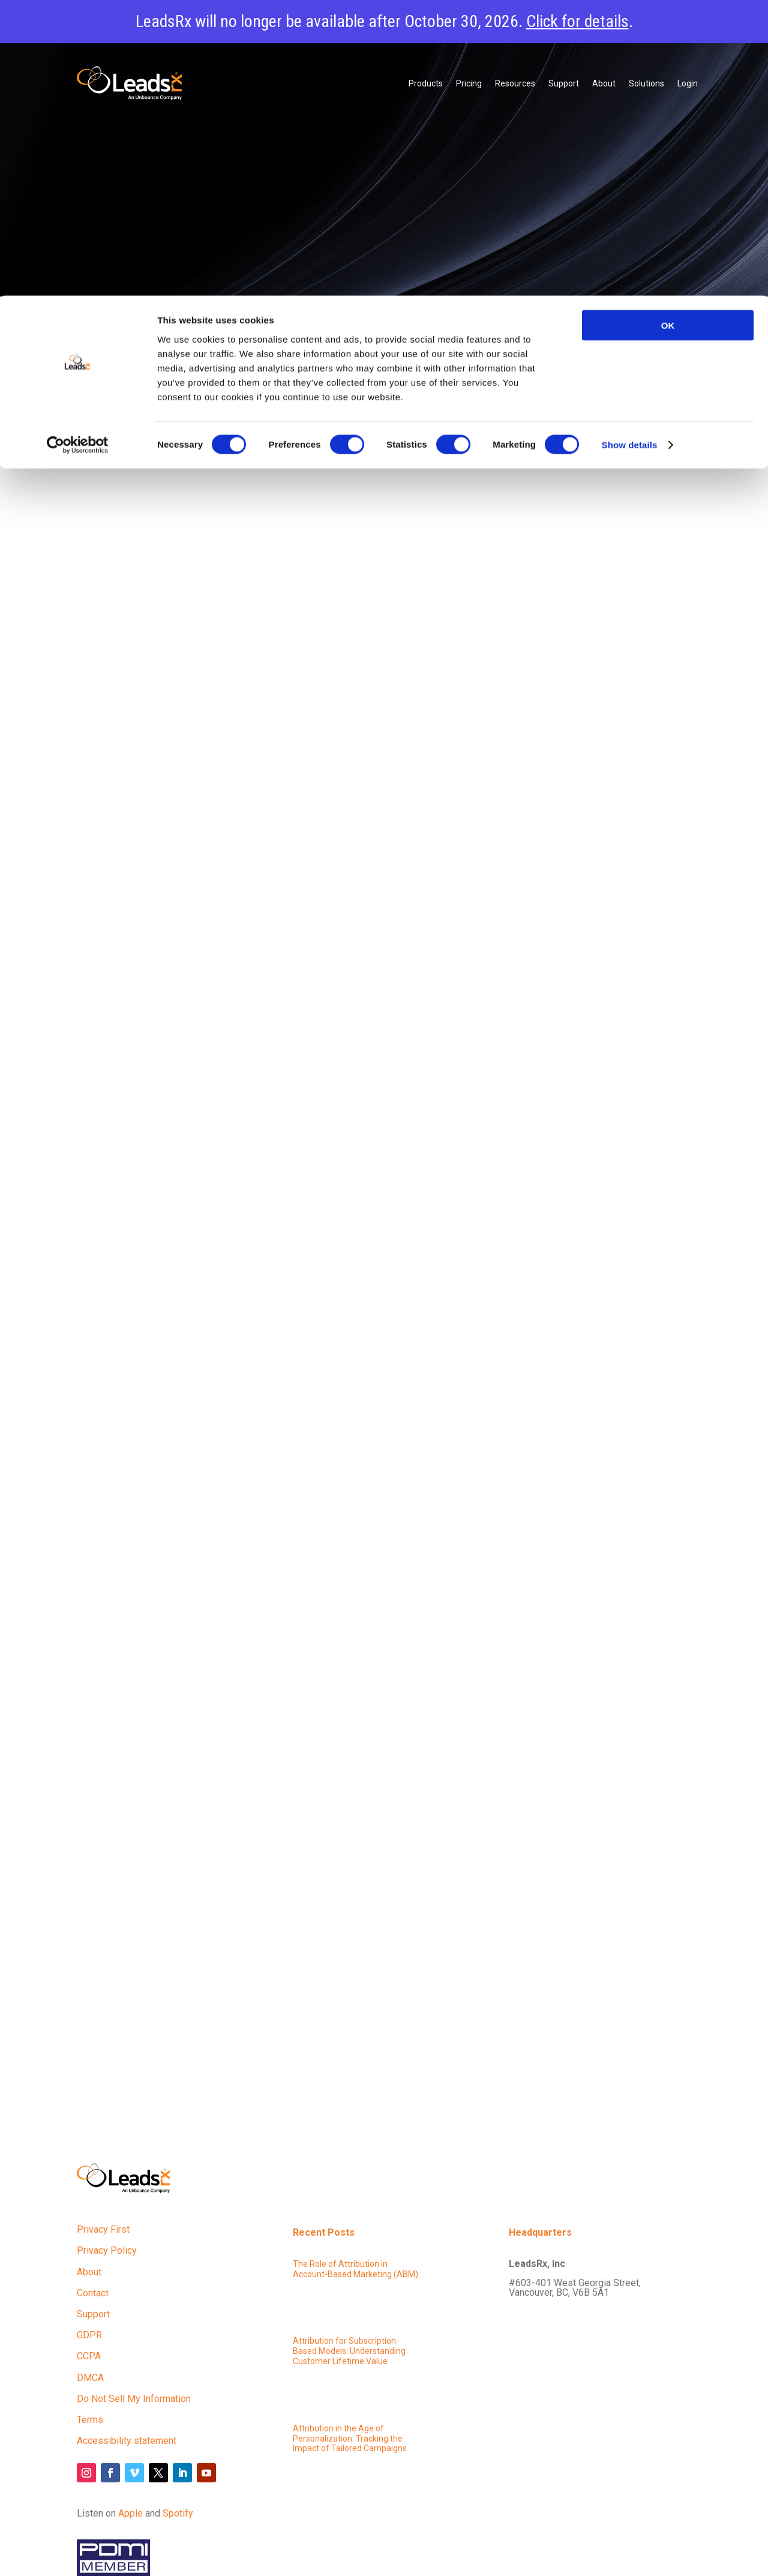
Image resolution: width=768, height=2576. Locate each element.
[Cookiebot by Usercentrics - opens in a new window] (77, 150)
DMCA (90, 2377)
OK (668, 30)
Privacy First (103, 2229)
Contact (93, 2293)
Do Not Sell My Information (134, 2398)
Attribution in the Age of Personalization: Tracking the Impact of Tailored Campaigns (350, 2439)
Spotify (178, 2513)
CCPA (89, 2356)
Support (93, 2314)
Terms (90, 2419)
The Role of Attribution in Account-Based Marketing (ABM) (355, 2269)
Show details (630, 150)
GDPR (89, 2335)
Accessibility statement (126, 2440)
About (89, 2272)
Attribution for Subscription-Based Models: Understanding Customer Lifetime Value (349, 2351)
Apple (130, 2513)
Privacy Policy (107, 2250)
